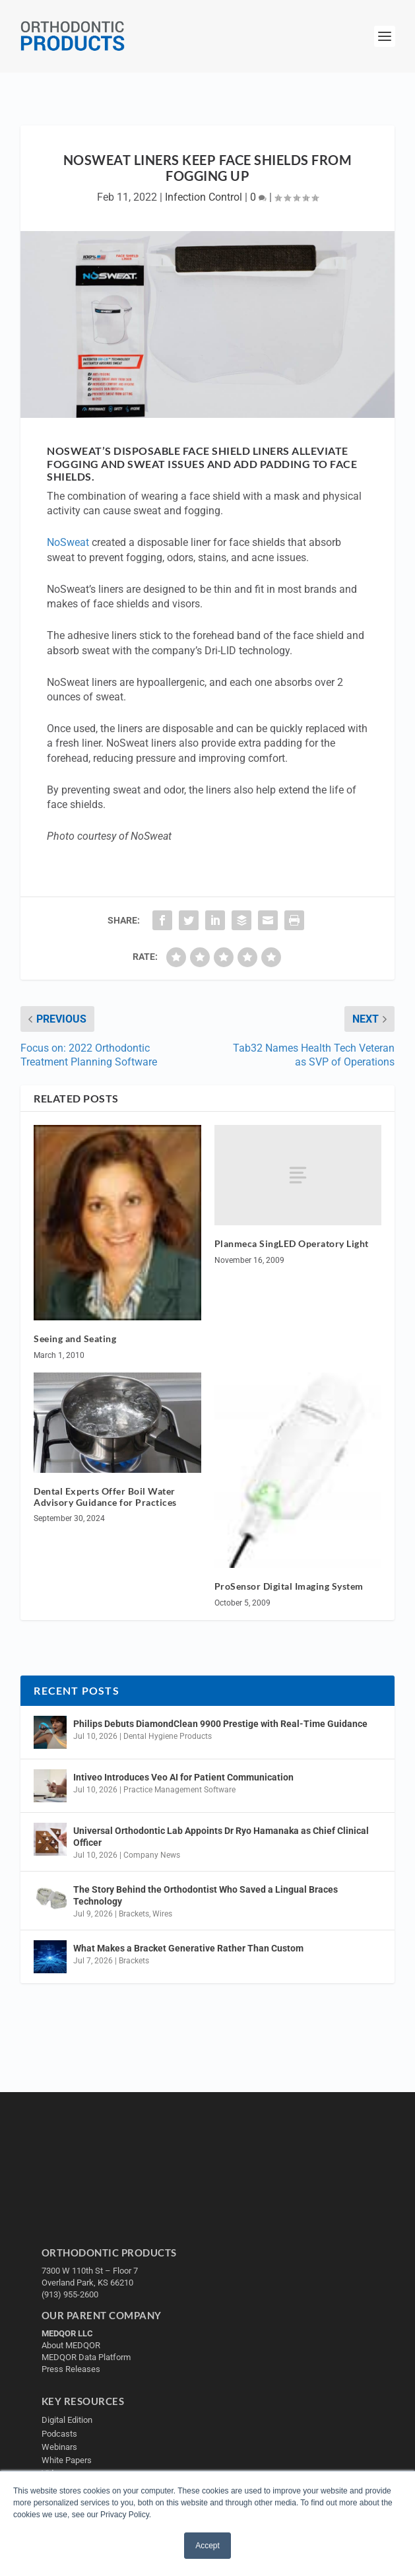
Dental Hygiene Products (167, 1736)
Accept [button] (207, 2545)
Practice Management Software (179, 1789)
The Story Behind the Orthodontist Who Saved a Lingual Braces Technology (205, 1895)
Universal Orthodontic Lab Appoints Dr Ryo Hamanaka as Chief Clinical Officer (221, 1836)
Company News (151, 1855)
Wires (162, 1913)
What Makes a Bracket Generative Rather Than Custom (188, 1948)
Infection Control (203, 197)
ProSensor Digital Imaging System (289, 1586)
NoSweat (68, 542)
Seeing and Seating (75, 1338)
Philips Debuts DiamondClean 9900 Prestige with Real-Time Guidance (220, 1723)
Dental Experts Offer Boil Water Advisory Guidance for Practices (105, 1496)
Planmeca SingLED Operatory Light (291, 1243)
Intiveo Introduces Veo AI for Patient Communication (183, 1777)
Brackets (134, 1913)
